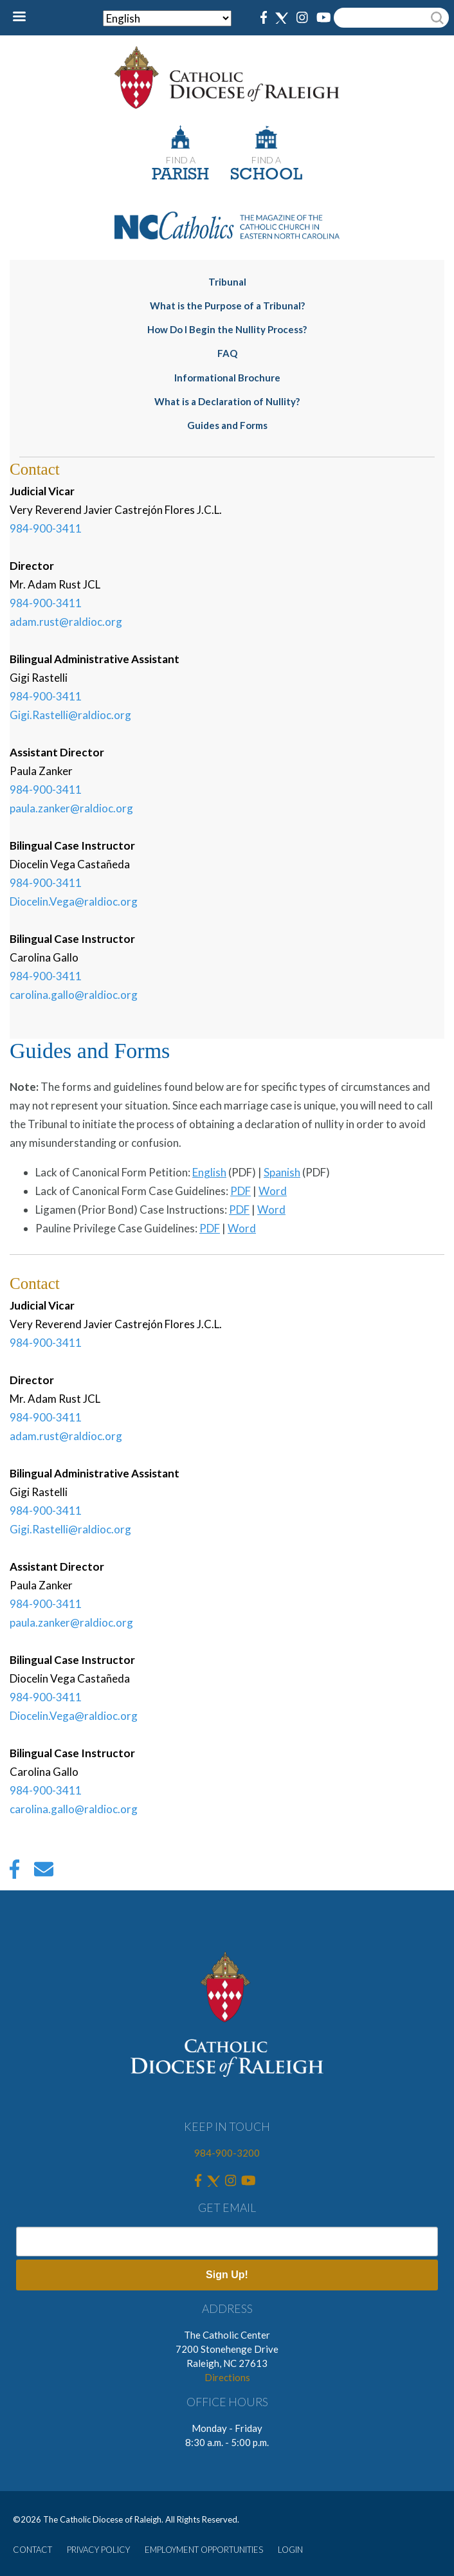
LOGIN (290, 2549)
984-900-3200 (227, 2153)
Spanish (282, 1172)
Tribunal (227, 282)
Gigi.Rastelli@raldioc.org (70, 715)
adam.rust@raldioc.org (66, 621)
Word (273, 1191)
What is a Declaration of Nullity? (227, 401)
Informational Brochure (227, 377)
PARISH (180, 175)
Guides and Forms (227, 425)
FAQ (227, 353)
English (209, 1172)
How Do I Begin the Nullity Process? (227, 329)
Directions (227, 2377)
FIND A (180, 159)
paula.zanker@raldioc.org (71, 808)
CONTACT (32, 2549)
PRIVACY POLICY (98, 2549)
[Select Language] (167, 18)
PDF (240, 1191)
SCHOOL (266, 175)
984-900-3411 (46, 528)
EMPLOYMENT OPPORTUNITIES (204, 2549)
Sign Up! (227, 2274)
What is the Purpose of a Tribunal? (227, 305)
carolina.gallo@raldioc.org (74, 994)
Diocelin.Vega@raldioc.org (74, 901)
